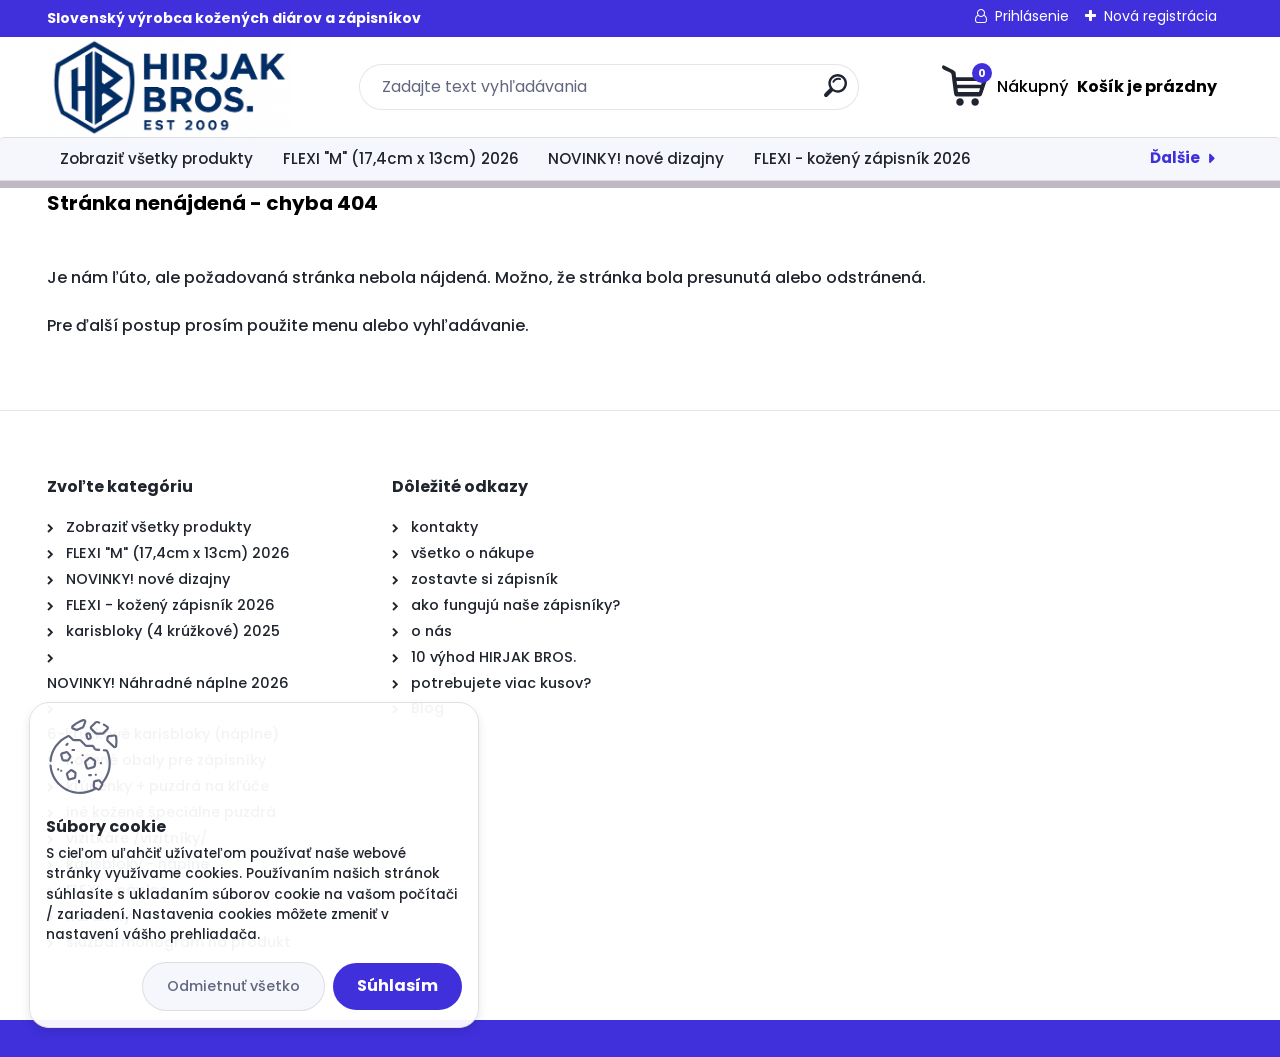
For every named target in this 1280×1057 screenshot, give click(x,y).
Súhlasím (397, 985)
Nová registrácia (1160, 16)
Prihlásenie (1032, 16)
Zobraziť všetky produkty (156, 158)
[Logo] (169, 87)
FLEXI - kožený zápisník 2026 (862, 158)
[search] (835, 93)
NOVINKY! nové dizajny (636, 158)
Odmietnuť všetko (233, 986)
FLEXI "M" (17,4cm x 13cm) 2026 (401, 158)
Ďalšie (1175, 157)
